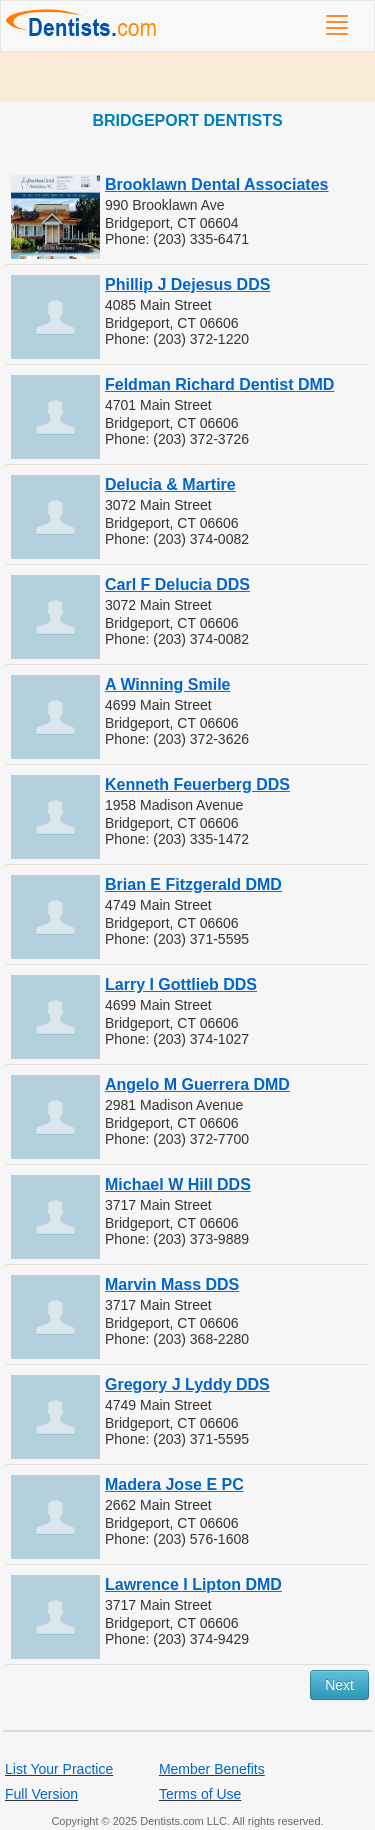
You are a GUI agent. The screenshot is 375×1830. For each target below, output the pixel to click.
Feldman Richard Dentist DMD (219, 384)
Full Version (41, 1794)
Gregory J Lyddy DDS (187, 1384)
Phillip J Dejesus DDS (187, 284)
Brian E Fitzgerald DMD (193, 884)
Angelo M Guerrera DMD (197, 1084)
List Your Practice (59, 1769)
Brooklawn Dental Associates (216, 184)
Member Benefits (212, 1769)
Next (339, 1685)
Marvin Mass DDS (172, 1284)
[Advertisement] (187, 77)
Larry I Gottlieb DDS (181, 984)
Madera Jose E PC (174, 1484)
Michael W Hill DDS (178, 1184)
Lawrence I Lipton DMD (193, 1584)
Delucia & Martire (170, 484)
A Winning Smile (167, 684)
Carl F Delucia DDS (177, 584)
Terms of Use (200, 1794)
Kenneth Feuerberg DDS (197, 784)
